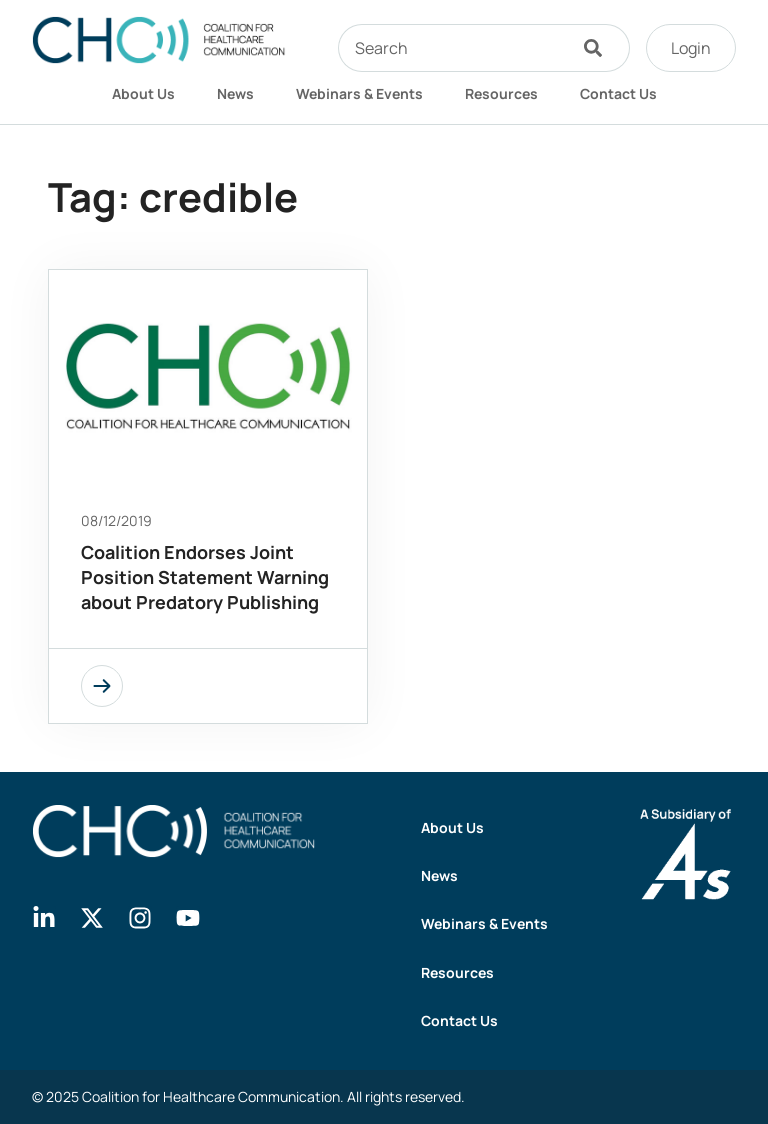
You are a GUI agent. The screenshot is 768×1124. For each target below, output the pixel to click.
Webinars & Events (359, 93)
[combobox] (452, 48)
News (235, 93)
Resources (501, 93)
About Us (143, 93)
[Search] (598, 48)
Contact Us (618, 93)
